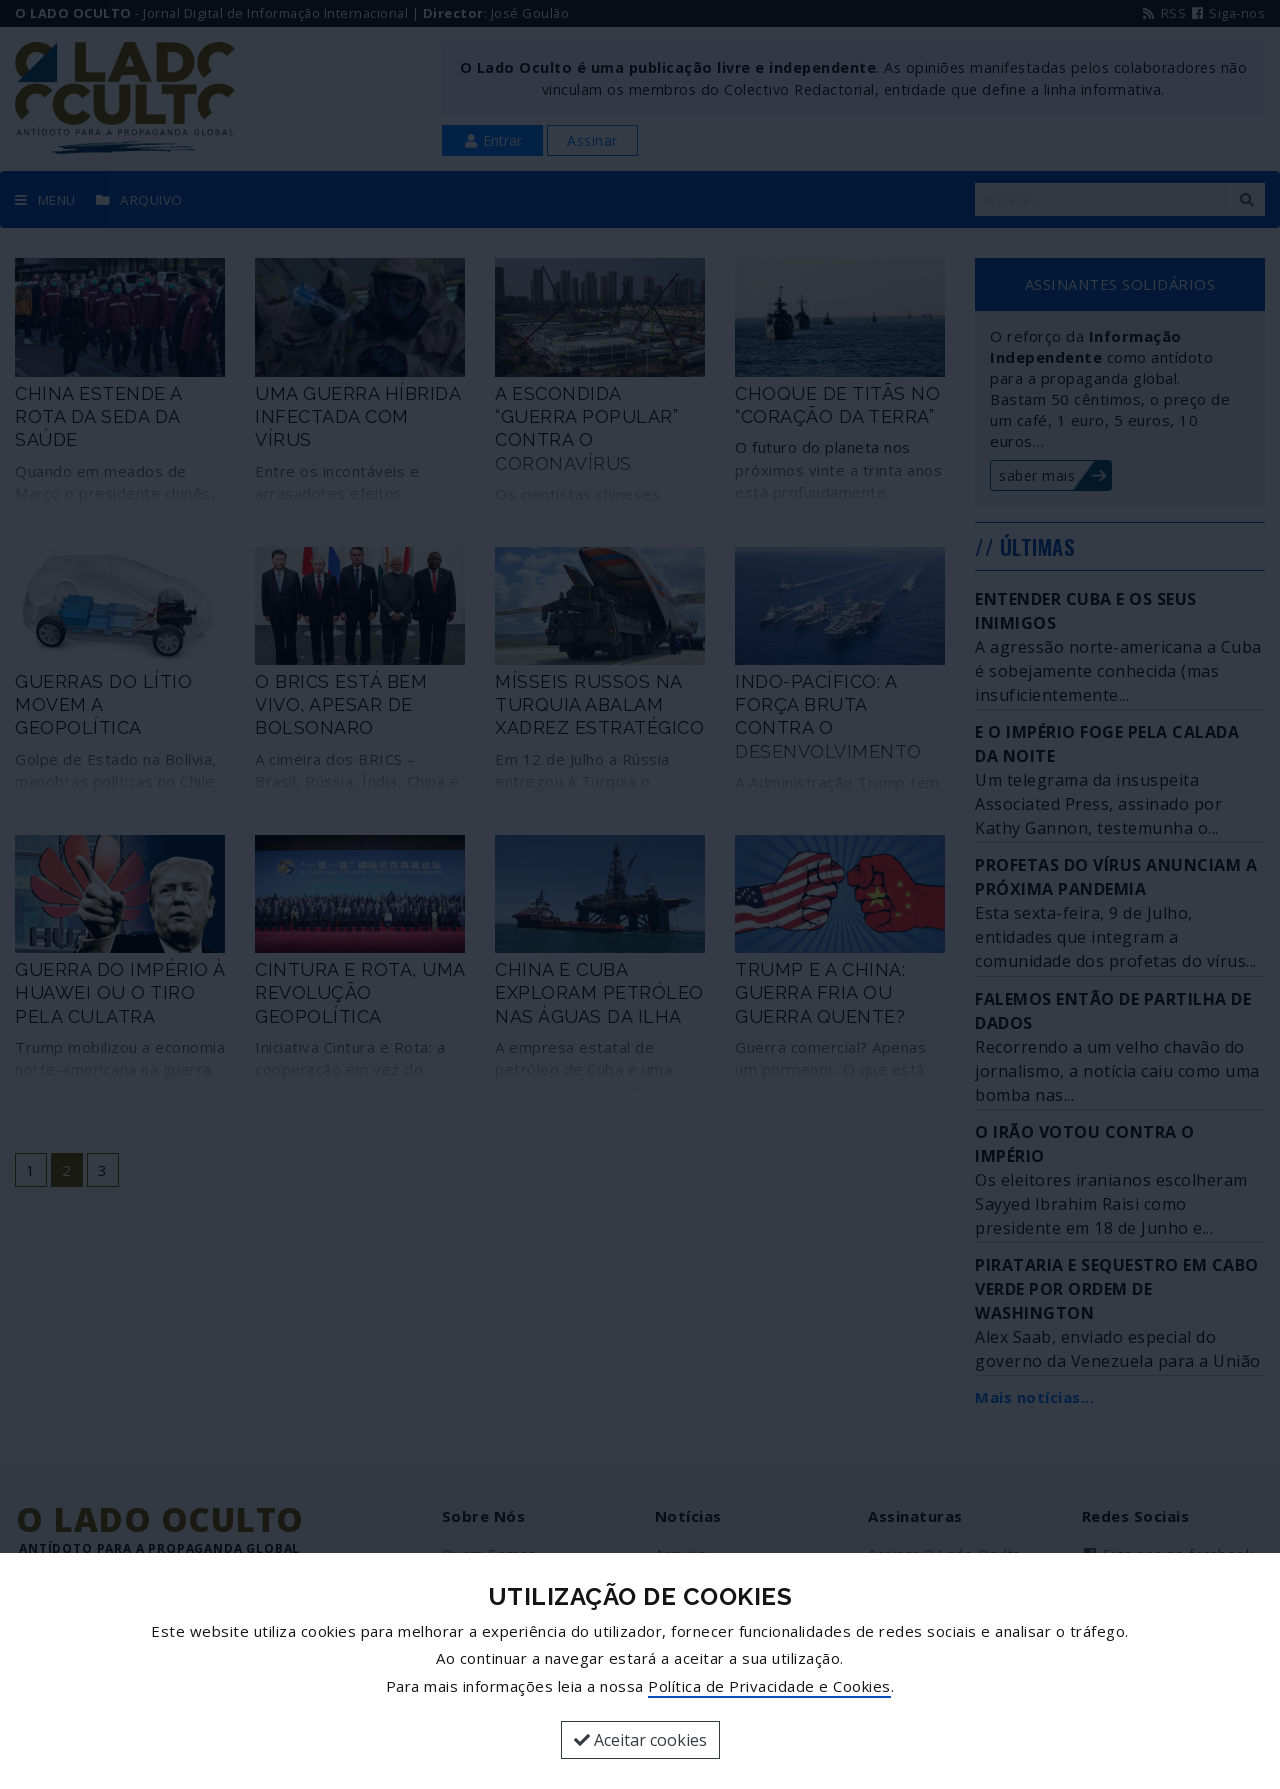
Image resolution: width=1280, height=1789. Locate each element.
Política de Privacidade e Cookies (769, 1686)
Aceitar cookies (640, 1740)
